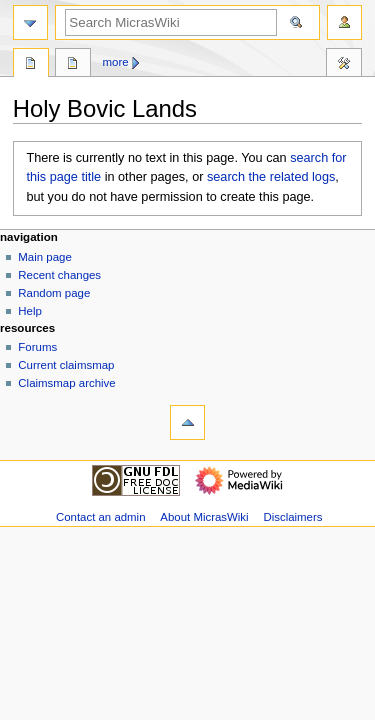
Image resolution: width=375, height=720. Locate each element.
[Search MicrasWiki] (171, 22)
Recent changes (59, 275)
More (116, 62)
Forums (37, 347)
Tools (344, 65)
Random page (54, 293)
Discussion (73, 65)
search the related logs (271, 177)
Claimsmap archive (66, 383)
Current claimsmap (66, 365)
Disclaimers (292, 517)
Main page (45, 257)
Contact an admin (101, 517)
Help (30, 311)
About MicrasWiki (204, 517)
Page (31, 65)
